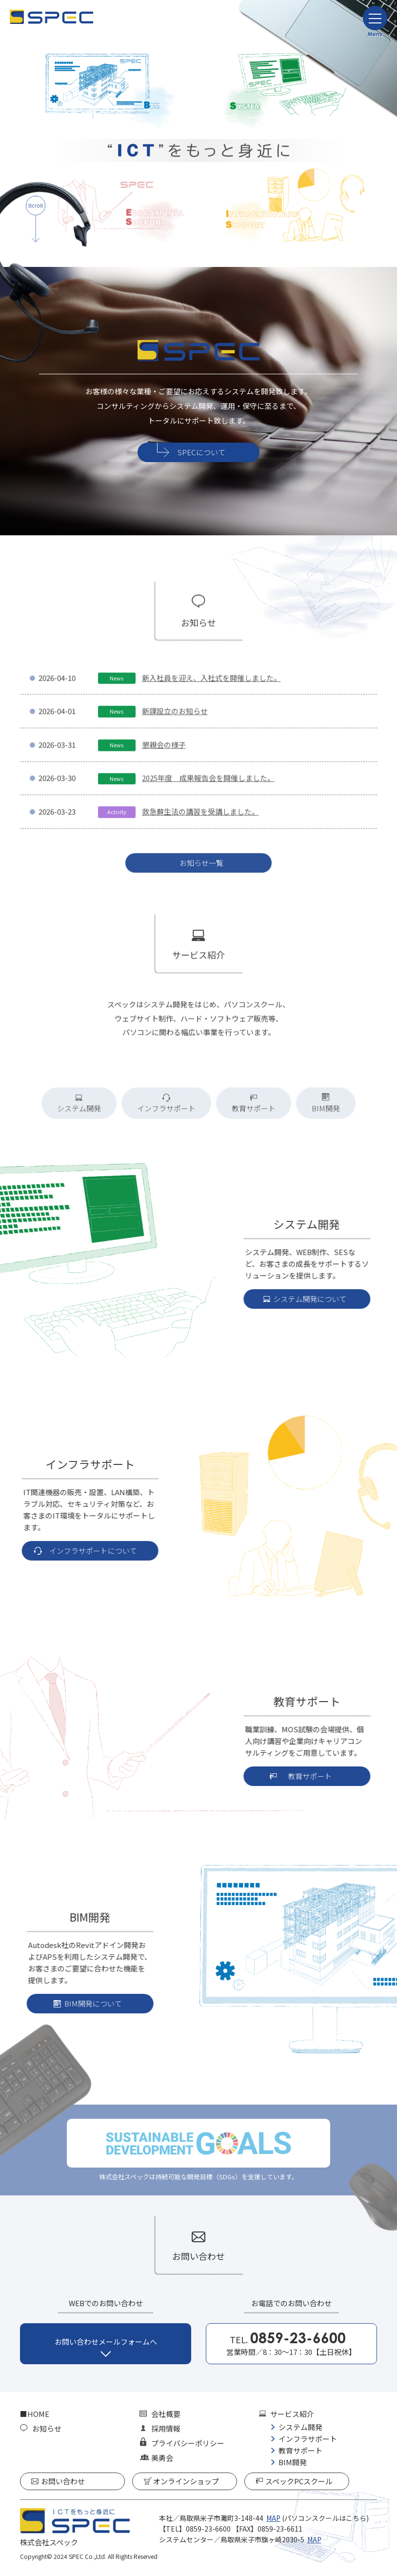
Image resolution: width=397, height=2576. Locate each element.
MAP (273, 2518)
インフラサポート (307, 2439)
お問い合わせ (63, 2481)
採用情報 (165, 2428)
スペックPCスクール (299, 2481)
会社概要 (165, 2414)
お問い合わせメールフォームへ (106, 2341)
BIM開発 (292, 2462)
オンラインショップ (186, 2481)
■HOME (34, 2414)
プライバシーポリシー (187, 2443)
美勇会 (162, 2458)
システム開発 (300, 2427)
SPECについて (201, 452)
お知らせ (46, 2428)
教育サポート (300, 2450)
